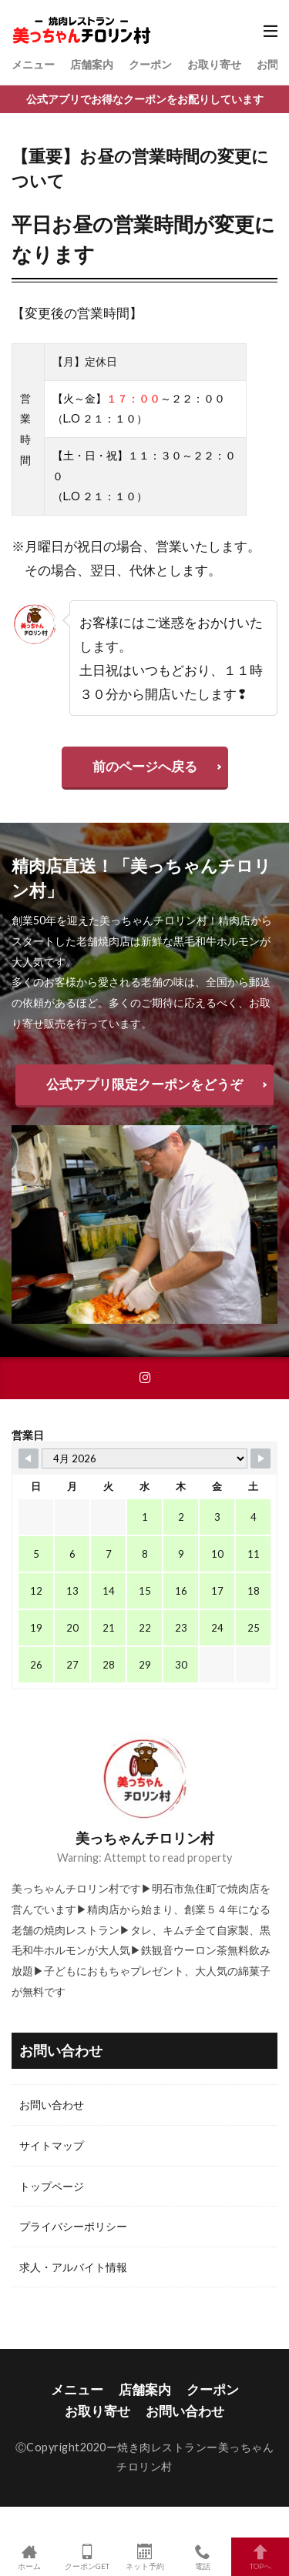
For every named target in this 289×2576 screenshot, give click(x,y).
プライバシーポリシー (73, 2226)
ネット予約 (144, 2557)
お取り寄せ (214, 64)
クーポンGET (87, 2557)
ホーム (29, 2557)
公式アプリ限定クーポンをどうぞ (144, 1084)
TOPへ (260, 2557)
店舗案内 (91, 64)
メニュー (33, 64)
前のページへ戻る (144, 766)
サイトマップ (51, 2145)
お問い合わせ (51, 2104)
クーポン (150, 64)
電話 (202, 2557)
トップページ (51, 2186)
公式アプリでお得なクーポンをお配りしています (145, 98)
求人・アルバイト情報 (73, 2267)
